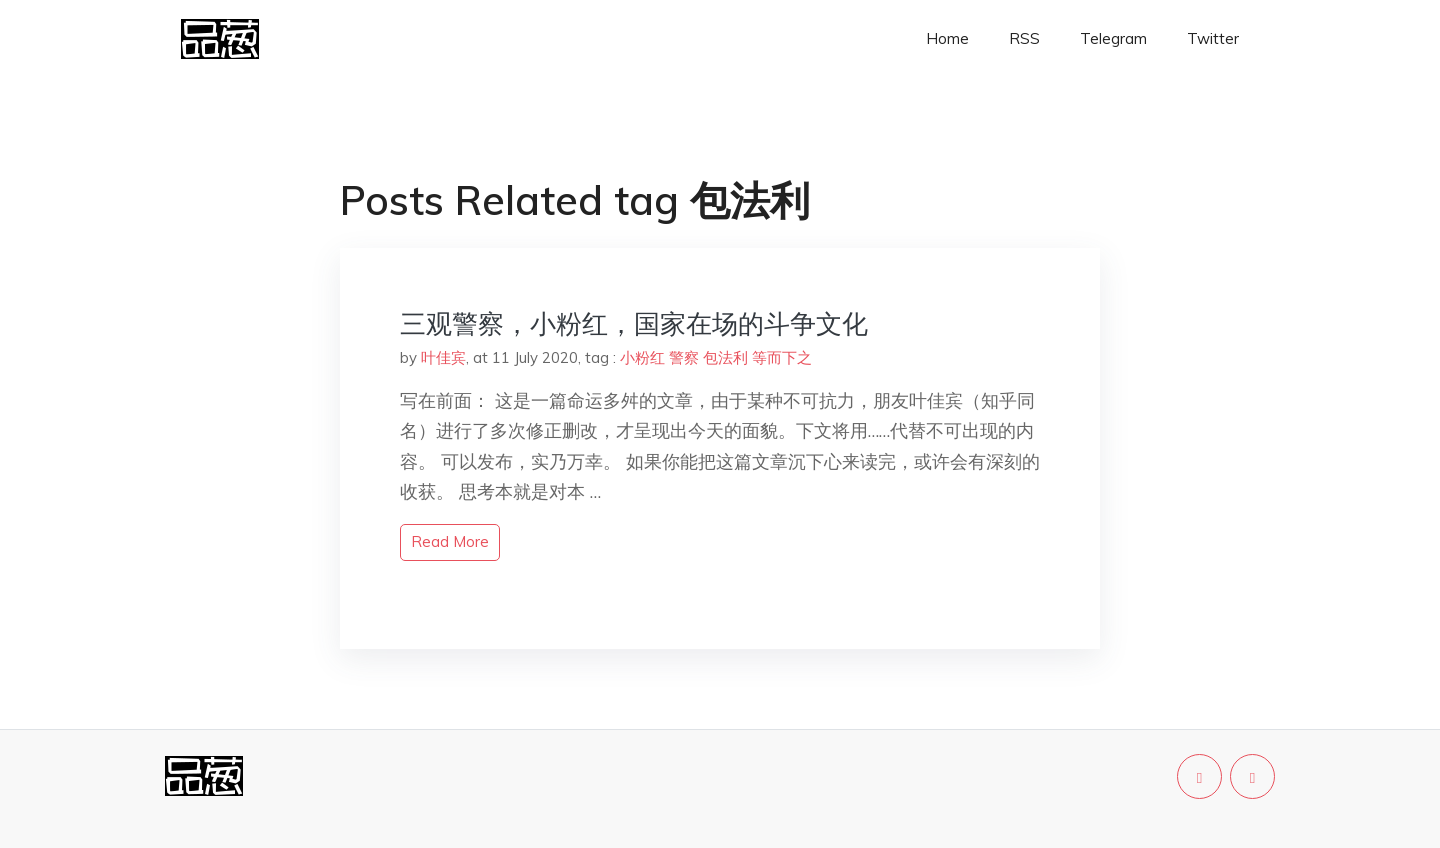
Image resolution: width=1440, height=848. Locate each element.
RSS (1024, 38)
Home (947, 38)
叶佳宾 (443, 357)
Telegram (1113, 38)
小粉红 (642, 357)
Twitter (1213, 38)
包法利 (725, 357)
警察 (684, 357)
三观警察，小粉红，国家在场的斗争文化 (634, 323)
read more (450, 541)
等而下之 (782, 357)
